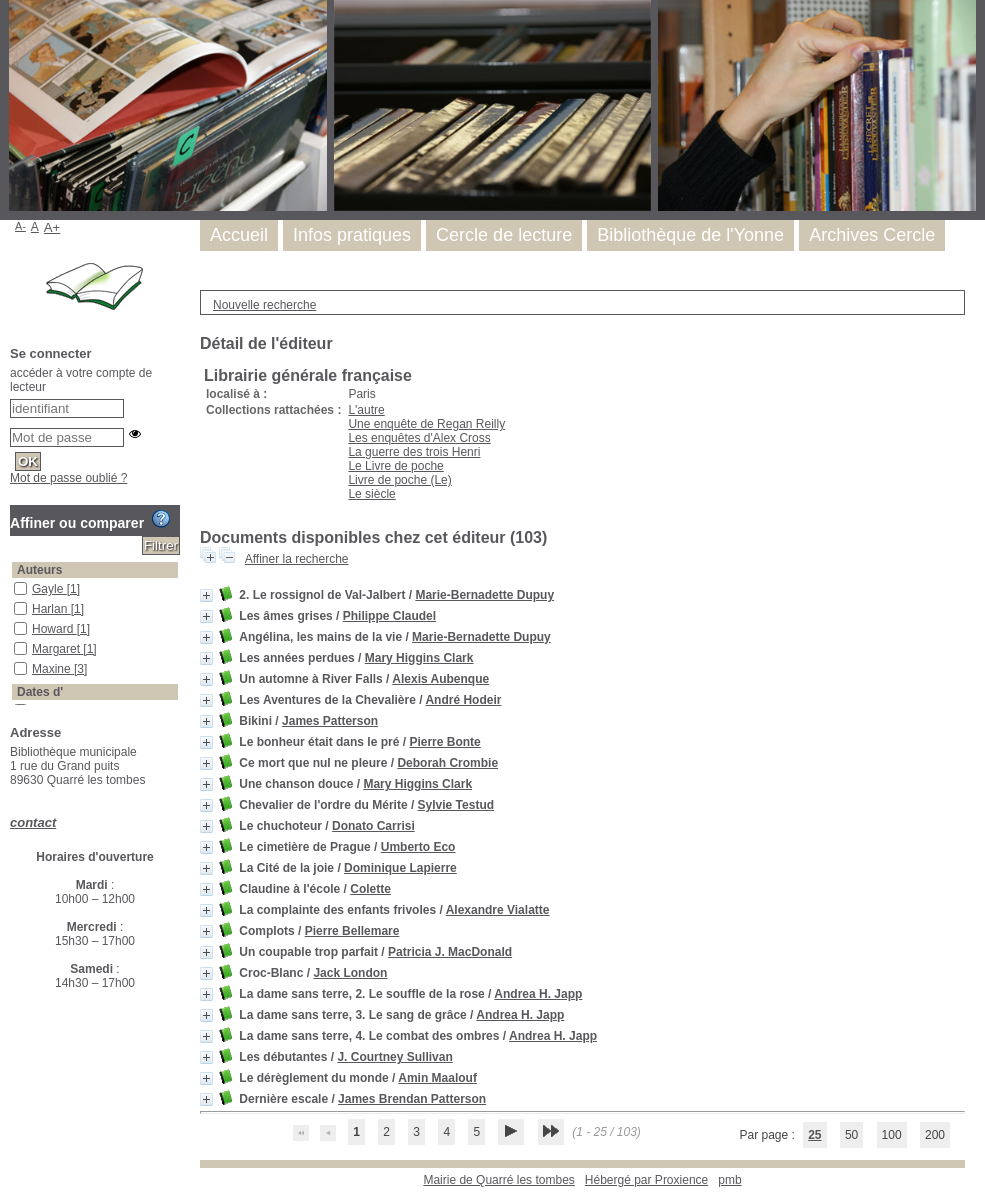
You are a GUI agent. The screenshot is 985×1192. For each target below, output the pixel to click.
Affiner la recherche (297, 559)
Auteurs (39, 570)
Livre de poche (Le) (399, 480)
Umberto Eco (418, 847)
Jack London (350, 973)
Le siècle (371, 494)
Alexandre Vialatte (498, 910)
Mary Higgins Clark (419, 658)
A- (20, 226)
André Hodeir (463, 700)
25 (814, 1135)
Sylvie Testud (456, 805)
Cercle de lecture (504, 235)
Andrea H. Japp (538, 994)
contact (33, 822)
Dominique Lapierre (400, 868)
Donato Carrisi (373, 826)
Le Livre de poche (395, 466)
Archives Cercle (872, 235)
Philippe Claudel (389, 616)
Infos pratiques (352, 235)
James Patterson (330, 721)
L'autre (366, 410)
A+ (52, 227)
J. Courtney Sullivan (394, 1057)
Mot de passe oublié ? (68, 478)
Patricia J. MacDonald (450, 952)
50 (851, 1135)
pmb (729, 1180)
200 (935, 1135)
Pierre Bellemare (352, 931)
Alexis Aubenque (440, 679)
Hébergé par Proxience (646, 1180)
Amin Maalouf (437, 1078)
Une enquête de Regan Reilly (426, 424)
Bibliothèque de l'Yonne (690, 235)
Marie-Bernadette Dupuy (484, 595)
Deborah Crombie (447, 763)
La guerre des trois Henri (414, 452)
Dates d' (40, 692)
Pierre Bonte (444, 742)
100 (892, 1135)
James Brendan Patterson (412, 1099)
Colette (370, 889)
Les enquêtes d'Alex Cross (419, 438)
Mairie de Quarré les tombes (498, 1180)
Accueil (239, 235)
